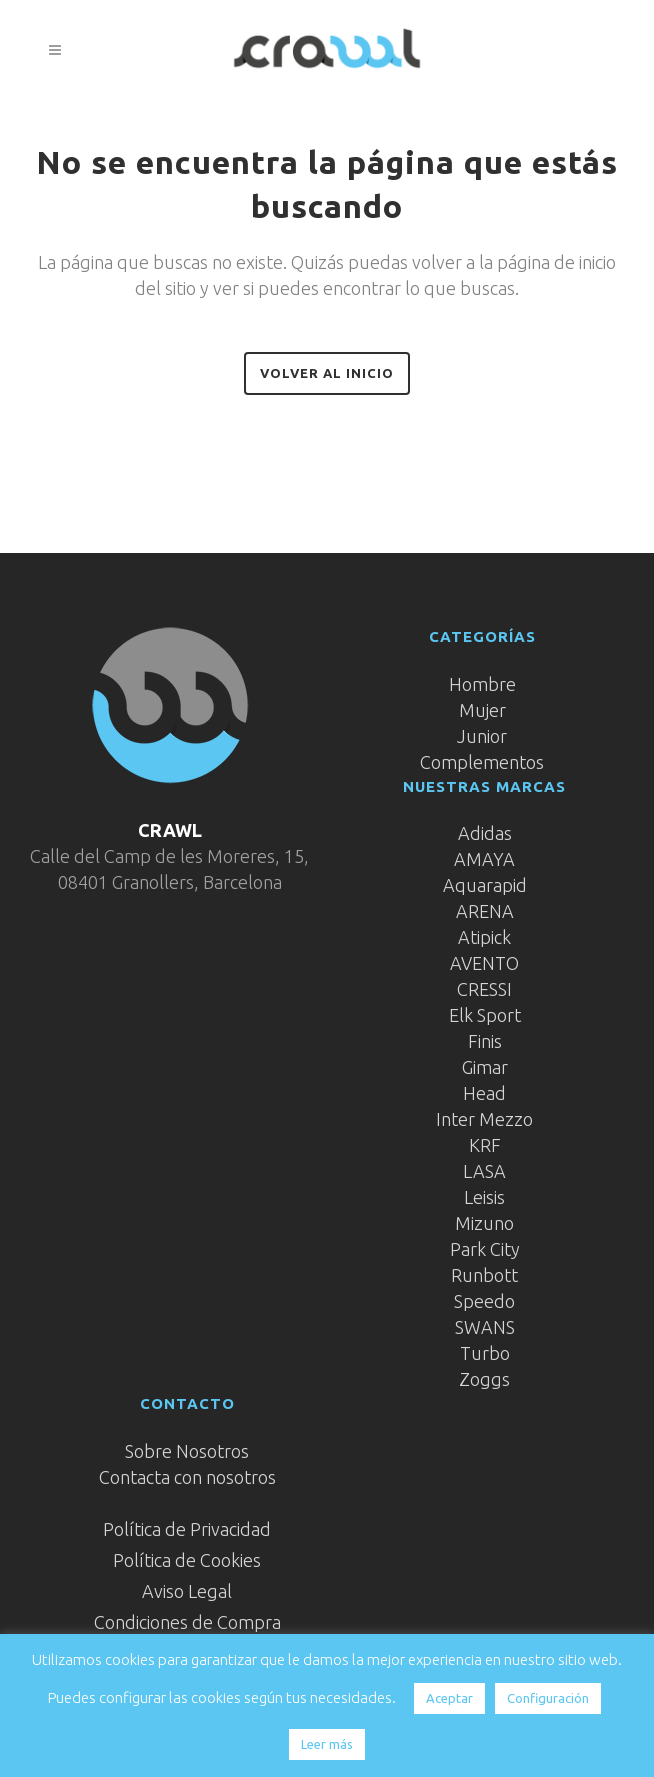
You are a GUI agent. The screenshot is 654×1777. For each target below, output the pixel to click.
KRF (485, 1145)
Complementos (482, 762)
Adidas (485, 833)
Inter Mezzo (484, 1119)
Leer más (327, 1744)
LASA (484, 1171)
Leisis (484, 1197)
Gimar (485, 1067)
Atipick (484, 937)
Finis (485, 1041)
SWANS (485, 1327)
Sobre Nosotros (187, 1451)
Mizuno (484, 1223)
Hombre (482, 684)
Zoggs (484, 1379)
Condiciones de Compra (187, 1622)
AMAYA (484, 859)
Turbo (485, 1353)
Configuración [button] (548, 1698)
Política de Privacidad (187, 1529)
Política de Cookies (187, 1560)
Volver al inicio (327, 373)
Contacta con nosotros (187, 1477)
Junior (482, 736)
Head (484, 1093)
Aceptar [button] (449, 1698)
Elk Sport (485, 1015)
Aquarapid (485, 885)
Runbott (484, 1275)
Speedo (484, 1301)
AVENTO (484, 963)
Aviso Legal (187, 1591)
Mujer (482, 710)
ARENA (485, 911)
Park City (485, 1249)
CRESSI (484, 989)
